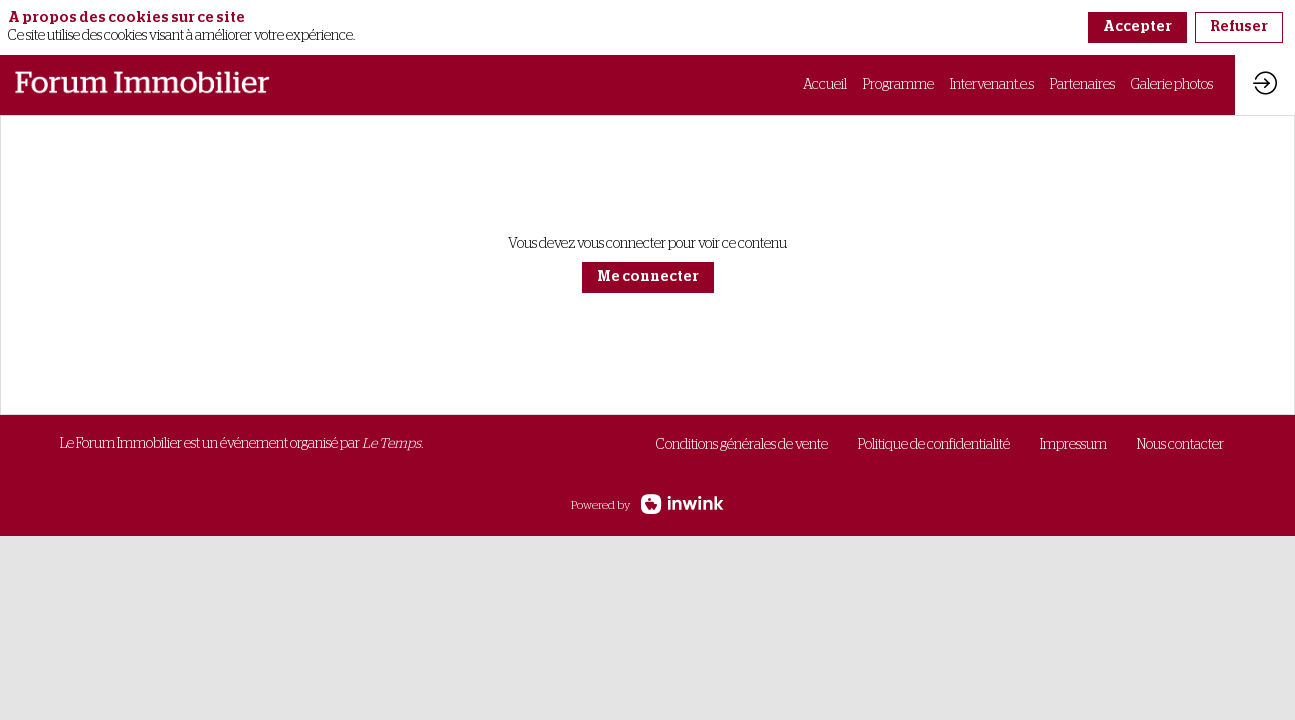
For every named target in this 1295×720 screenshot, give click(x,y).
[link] (825, 85)
